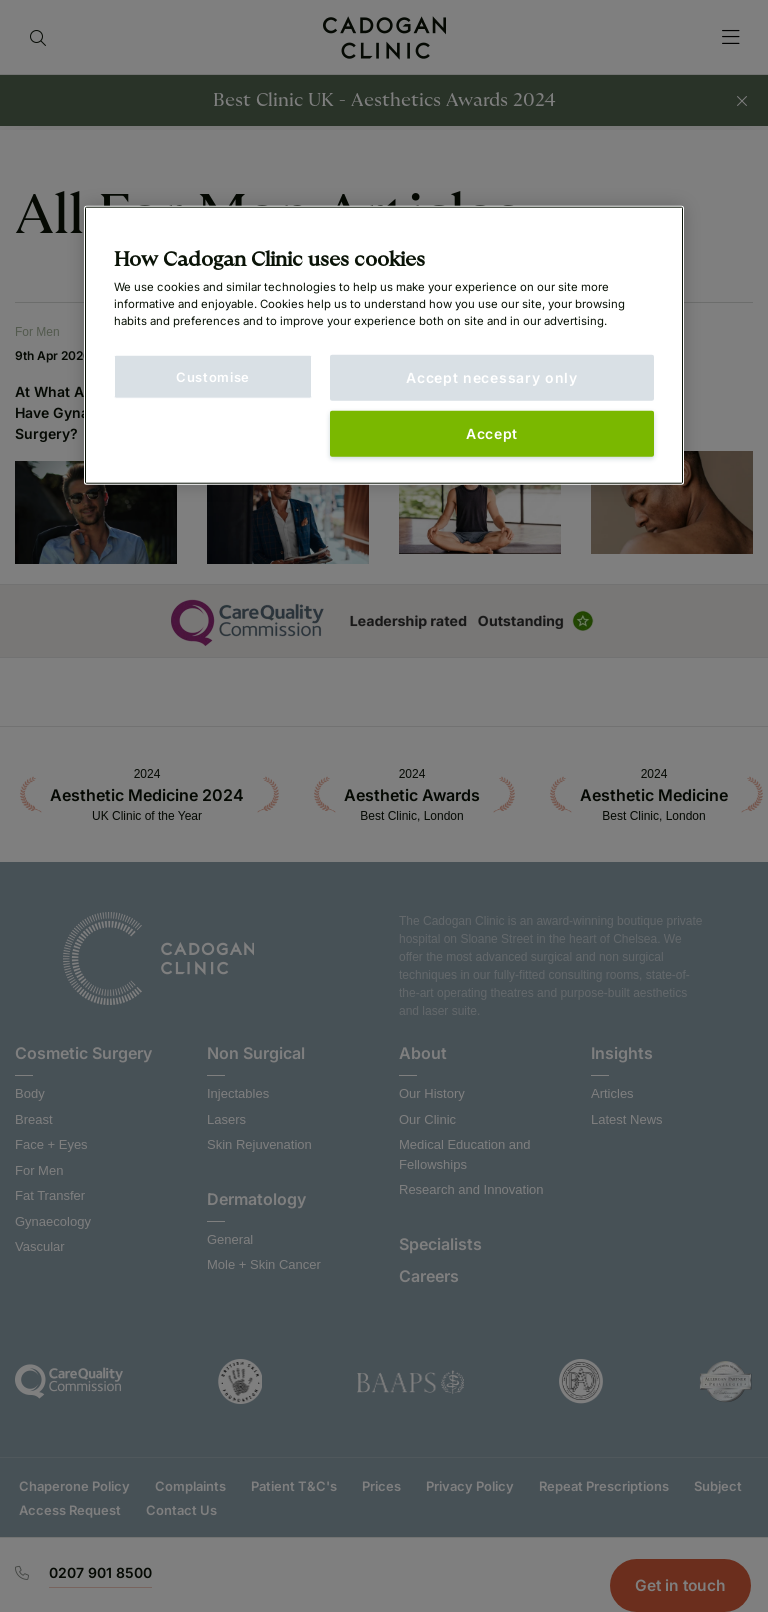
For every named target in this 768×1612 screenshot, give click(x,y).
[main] (384, 345)
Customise (213, 377)
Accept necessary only (492, 377)
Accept (492, 433)
